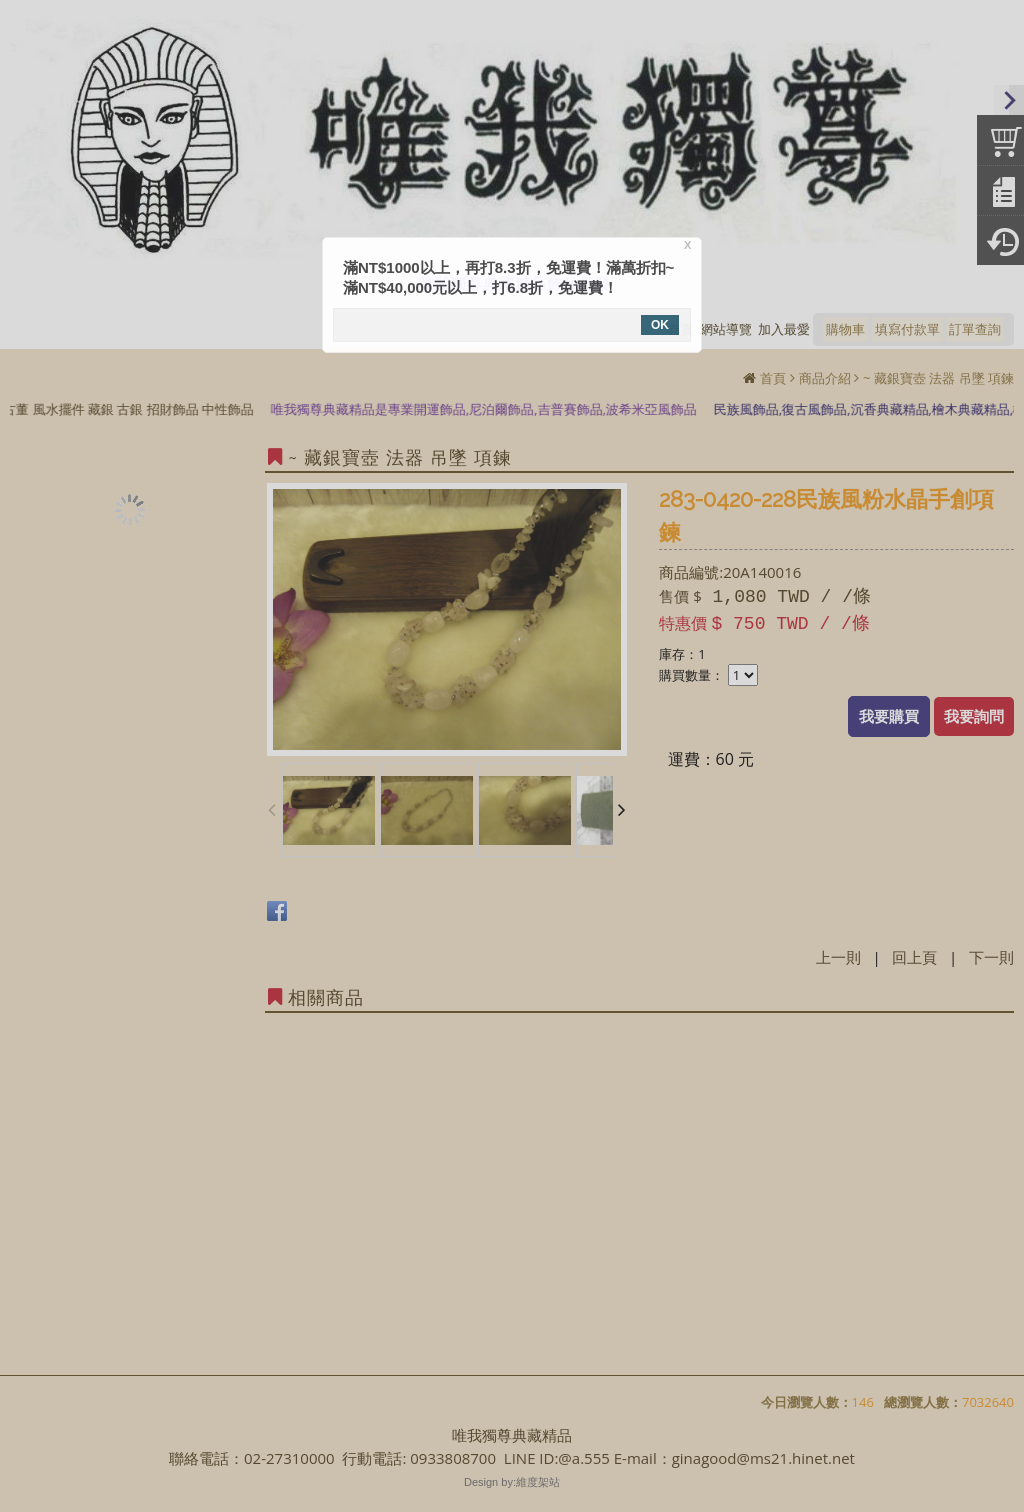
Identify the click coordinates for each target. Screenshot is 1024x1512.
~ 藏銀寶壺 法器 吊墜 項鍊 (938, 378)
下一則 (991, 957)
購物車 (845, 329)
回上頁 (914, 957)
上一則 (838, 957)
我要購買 (889, 716)
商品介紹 (825, 378)
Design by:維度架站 (512, 1482)
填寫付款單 (907, 329)
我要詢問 (974, 716)
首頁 (773, 378)
